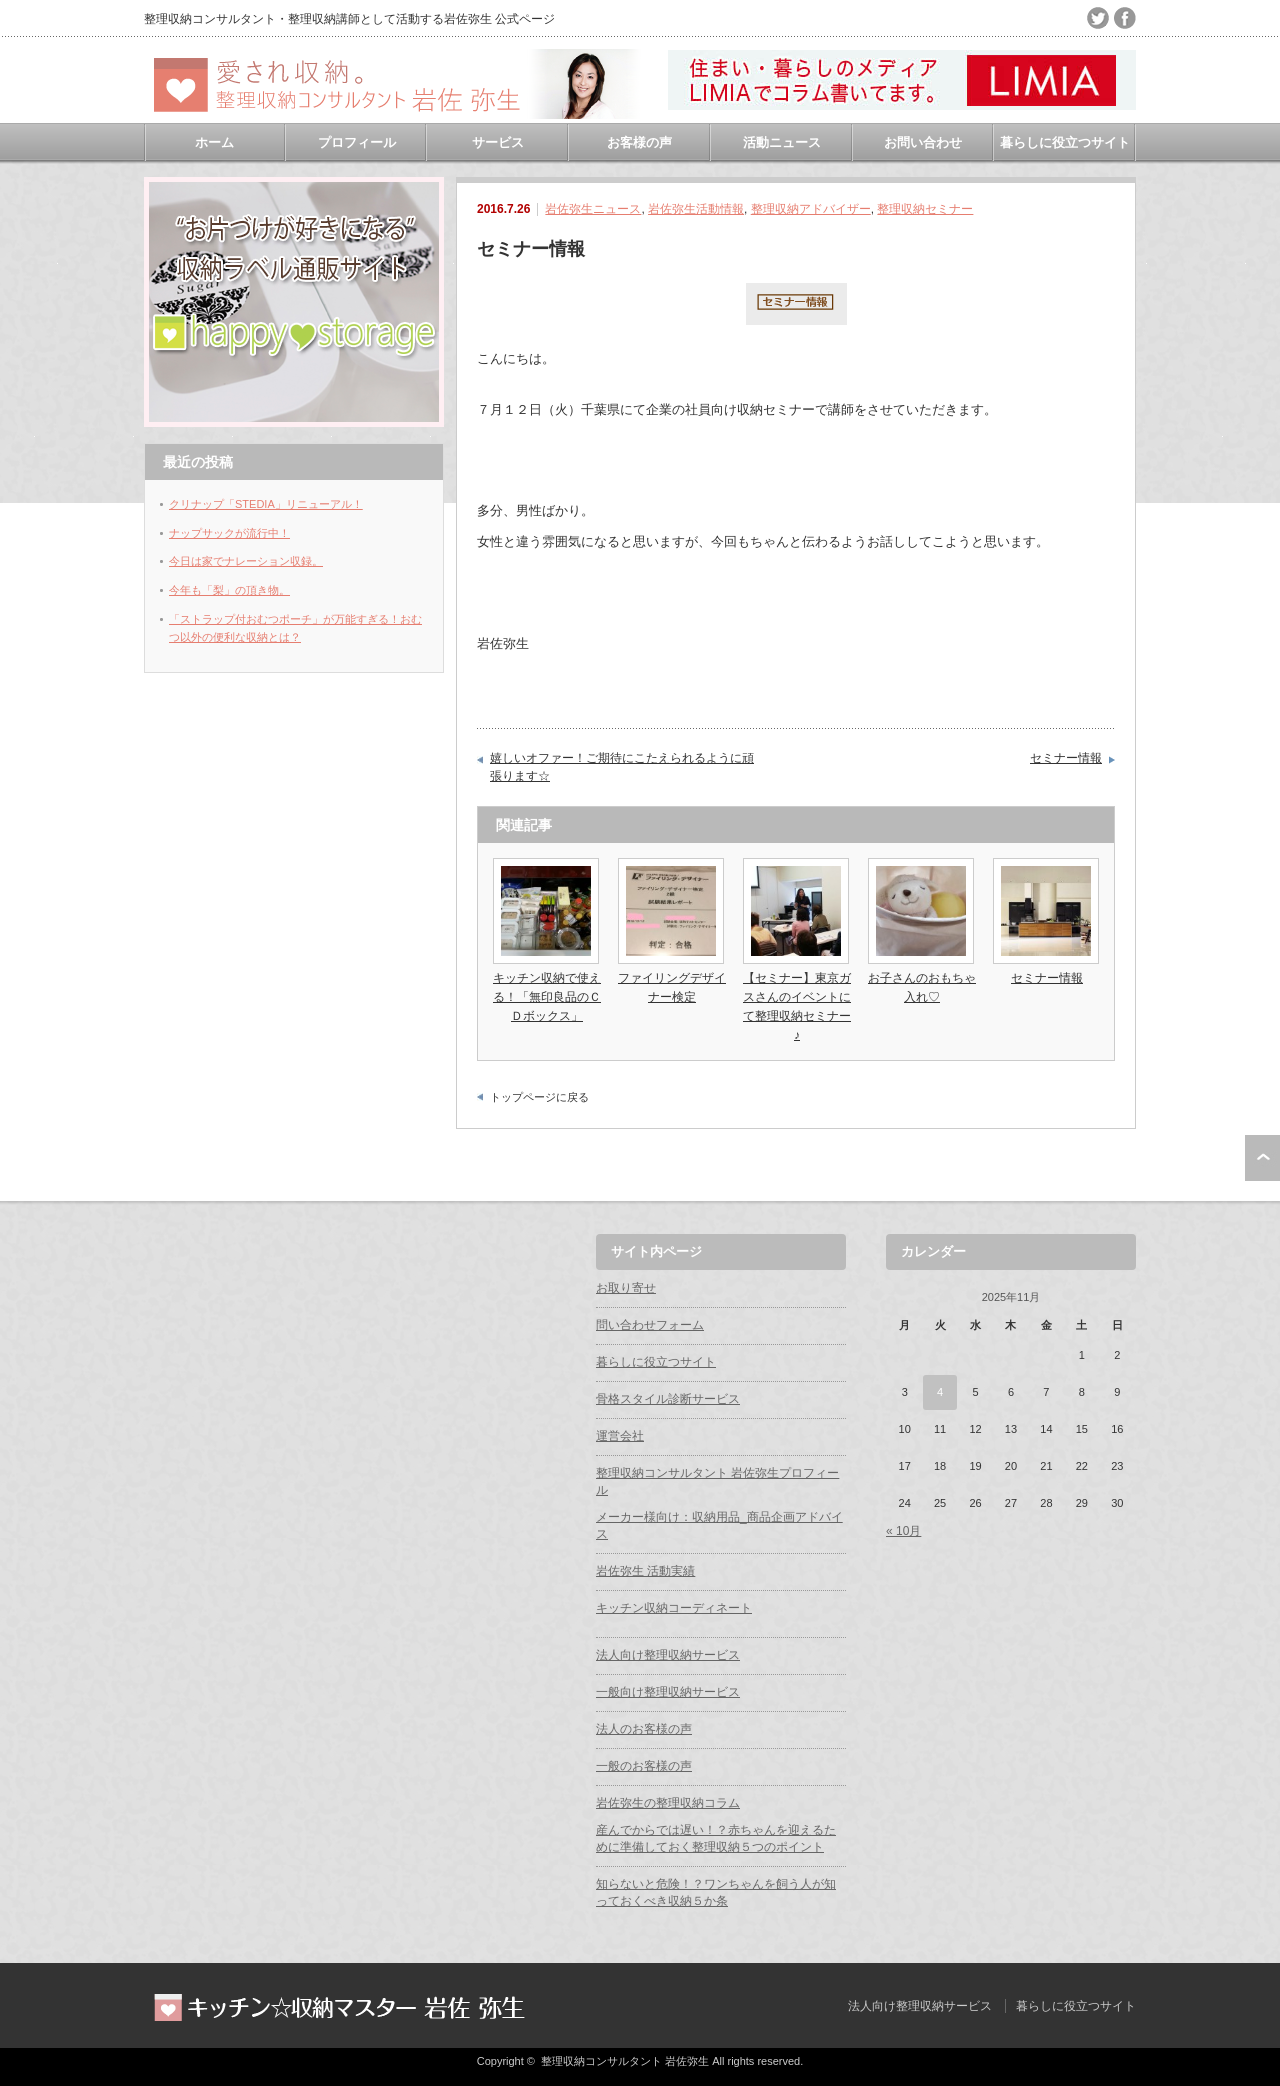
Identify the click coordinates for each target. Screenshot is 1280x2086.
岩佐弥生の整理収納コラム (668, 1803)
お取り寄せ (626, 1288)
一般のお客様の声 (644, 1766)
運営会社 (620, 1436)
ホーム (214, 142)
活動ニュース (782, 142)
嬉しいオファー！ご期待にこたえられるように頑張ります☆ (622, 767)
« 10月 (903, 1531)
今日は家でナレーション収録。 (246, 561)
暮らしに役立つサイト (1065, 142)
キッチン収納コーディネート (674, 1608)
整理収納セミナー (925, 209)
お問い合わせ (923, 142)
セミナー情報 (1066, 758)
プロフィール (357, 142)
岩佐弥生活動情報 (696, 209)
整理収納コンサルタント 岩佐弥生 (625, 2061)
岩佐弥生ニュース (593, 209)
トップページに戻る (539, 1097)
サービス (498, 142)
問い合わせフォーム (650, 1325)
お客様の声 (639, 142)
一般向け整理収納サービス (668, 1692)
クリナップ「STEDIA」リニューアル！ (266, 504)
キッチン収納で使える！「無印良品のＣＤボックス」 (547, 997)
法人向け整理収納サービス (668, 1655)
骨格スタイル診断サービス (668, 1399)
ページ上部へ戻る (1262, 1158)
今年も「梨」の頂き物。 (229, 590)
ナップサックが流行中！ (229, 533)
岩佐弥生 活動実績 (645, 1571)
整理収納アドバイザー (811, 209)
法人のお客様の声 (644, 1729)
